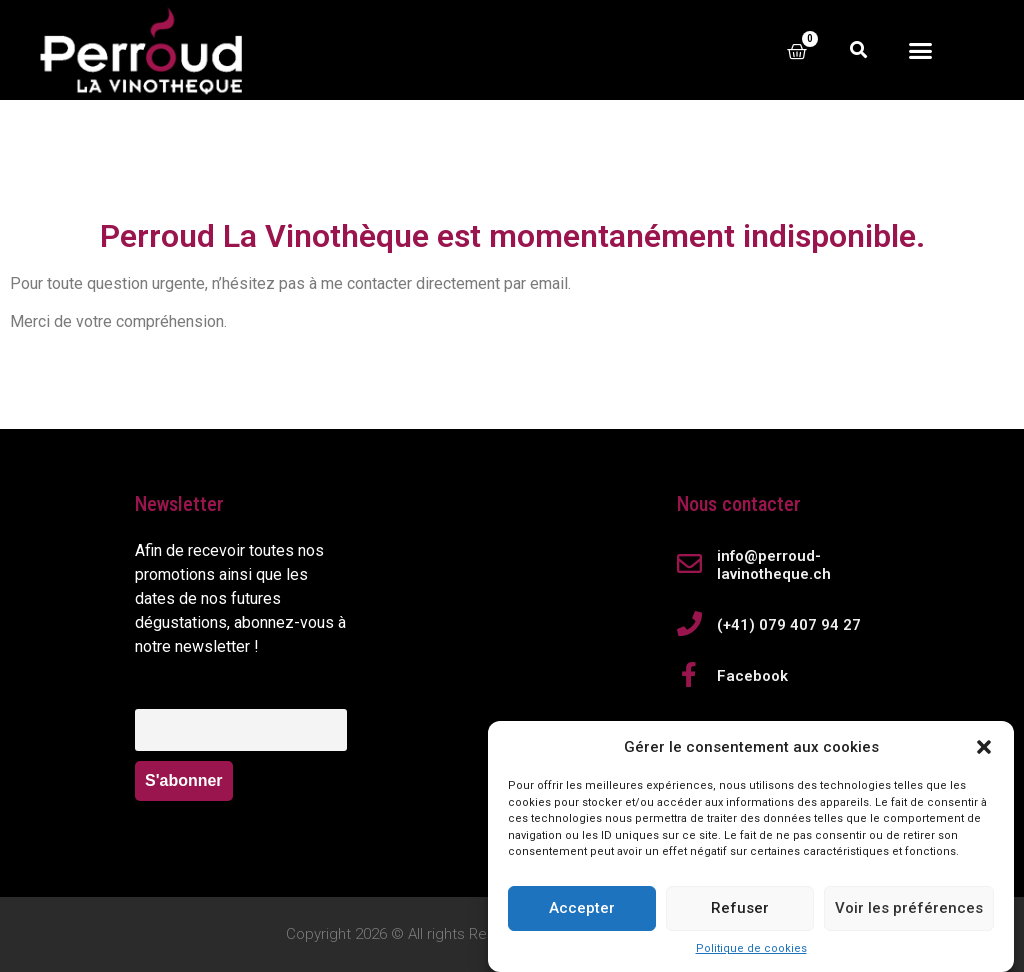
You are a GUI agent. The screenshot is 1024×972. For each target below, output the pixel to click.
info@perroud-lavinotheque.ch (774, 565)
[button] (984, 755)
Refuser (740, 916)
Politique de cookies (751, 956)
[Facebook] (689, 674)
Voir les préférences (909, 916)
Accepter (582, 916)
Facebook (752, 676)
